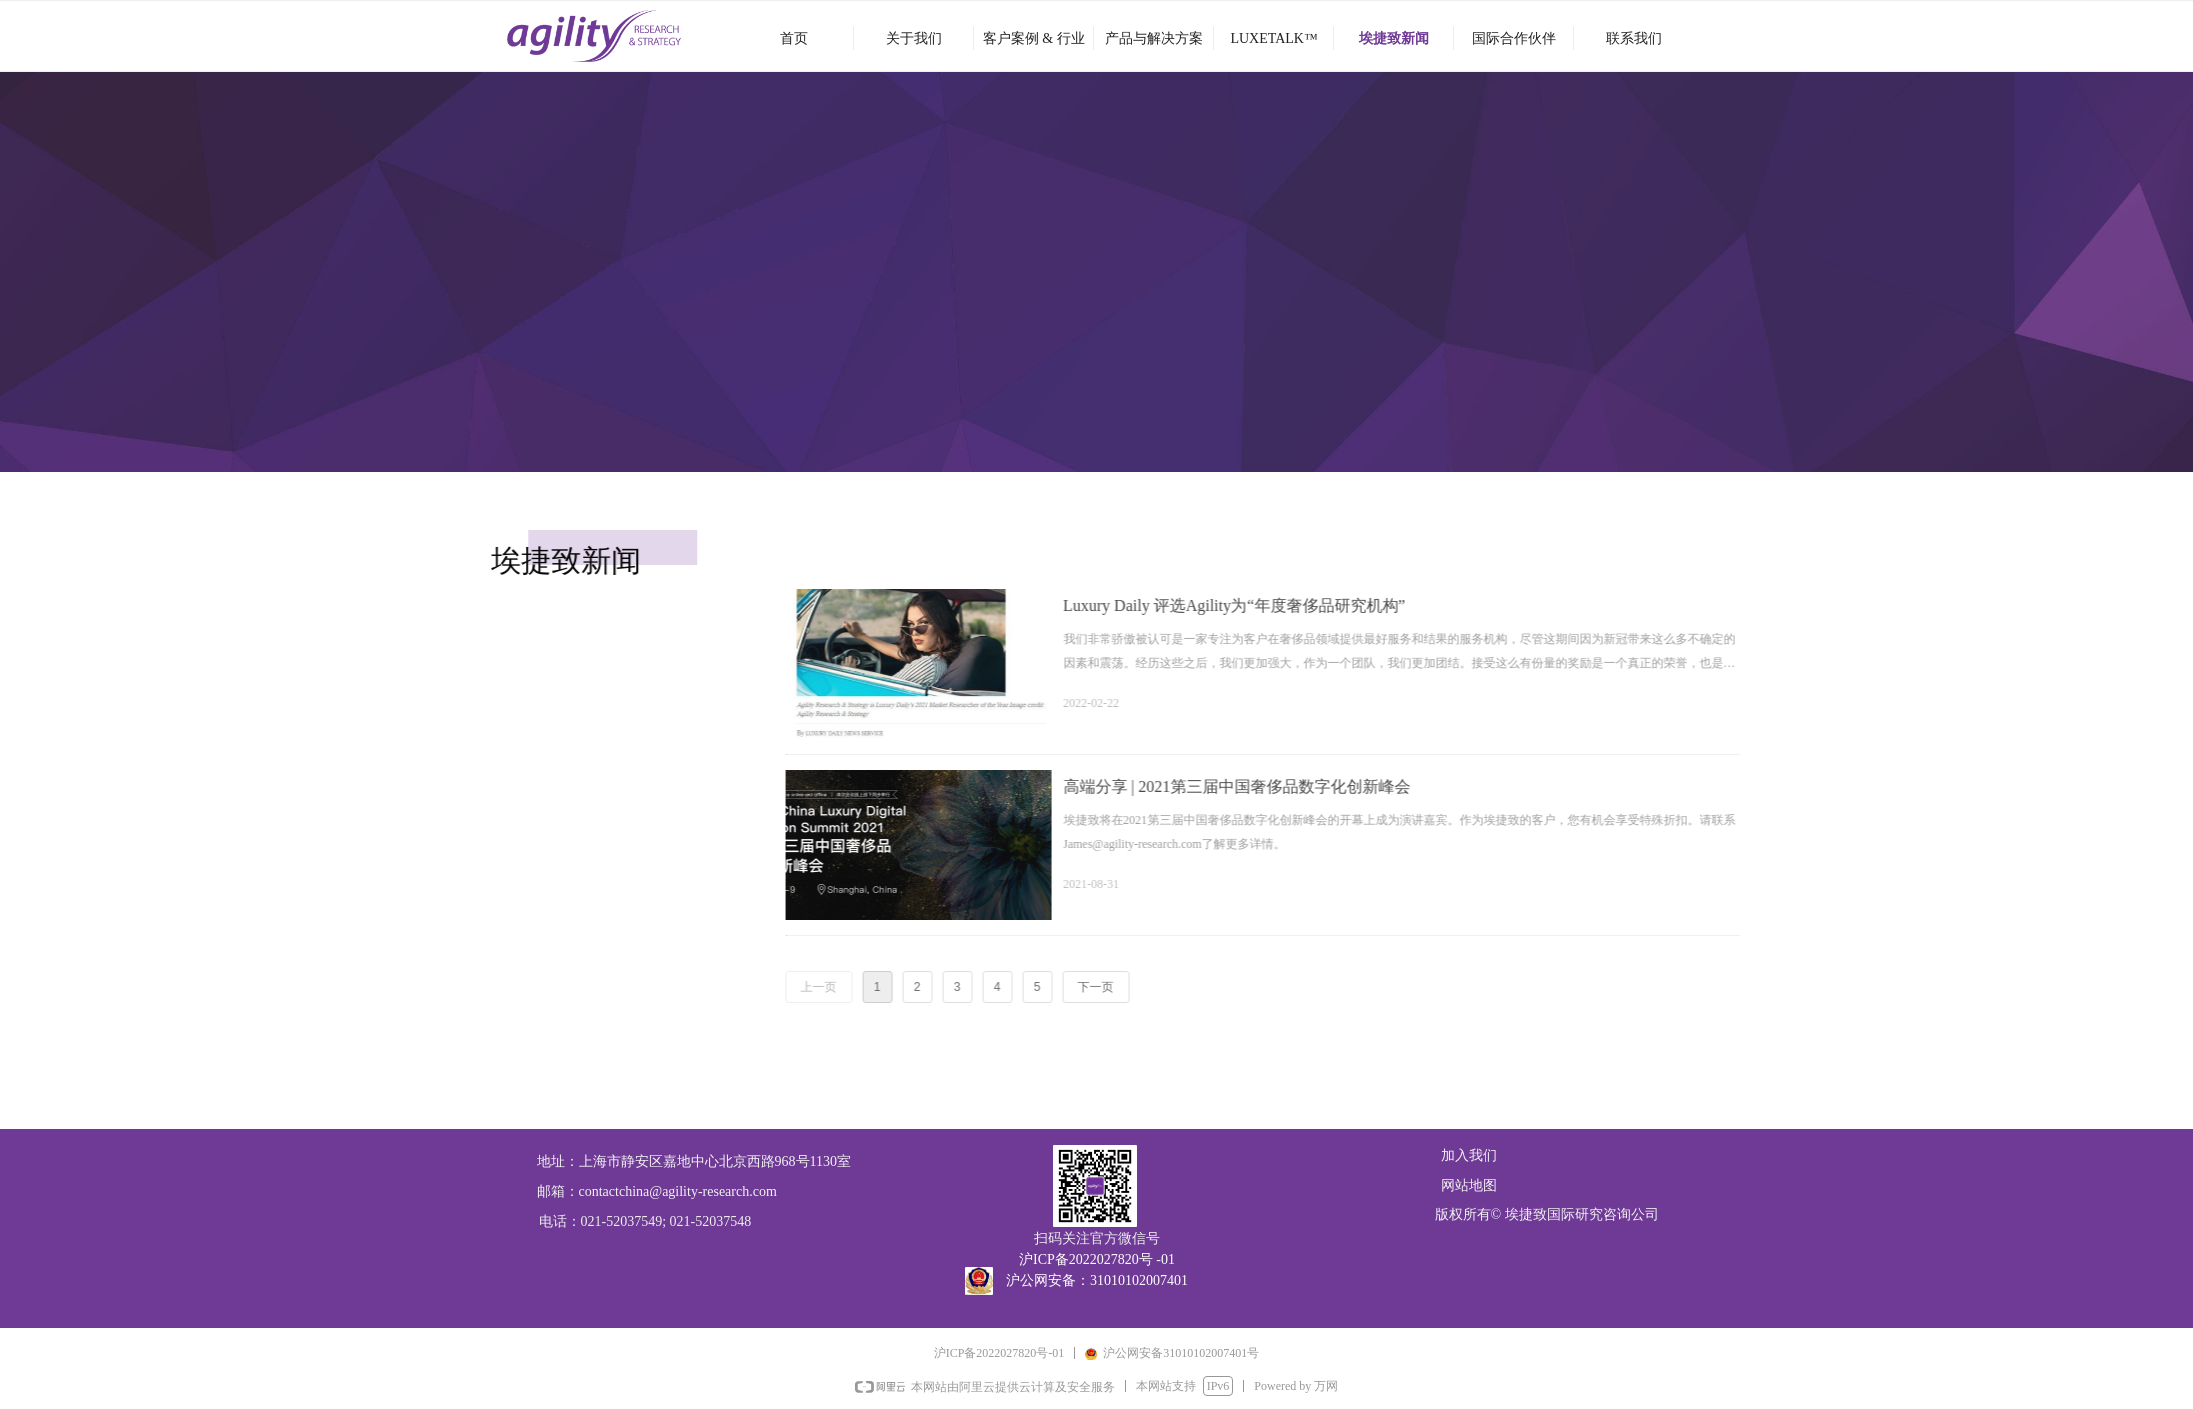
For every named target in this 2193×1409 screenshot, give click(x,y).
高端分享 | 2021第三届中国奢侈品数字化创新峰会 (1415, 786)
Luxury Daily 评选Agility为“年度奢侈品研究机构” (1413, 605)
